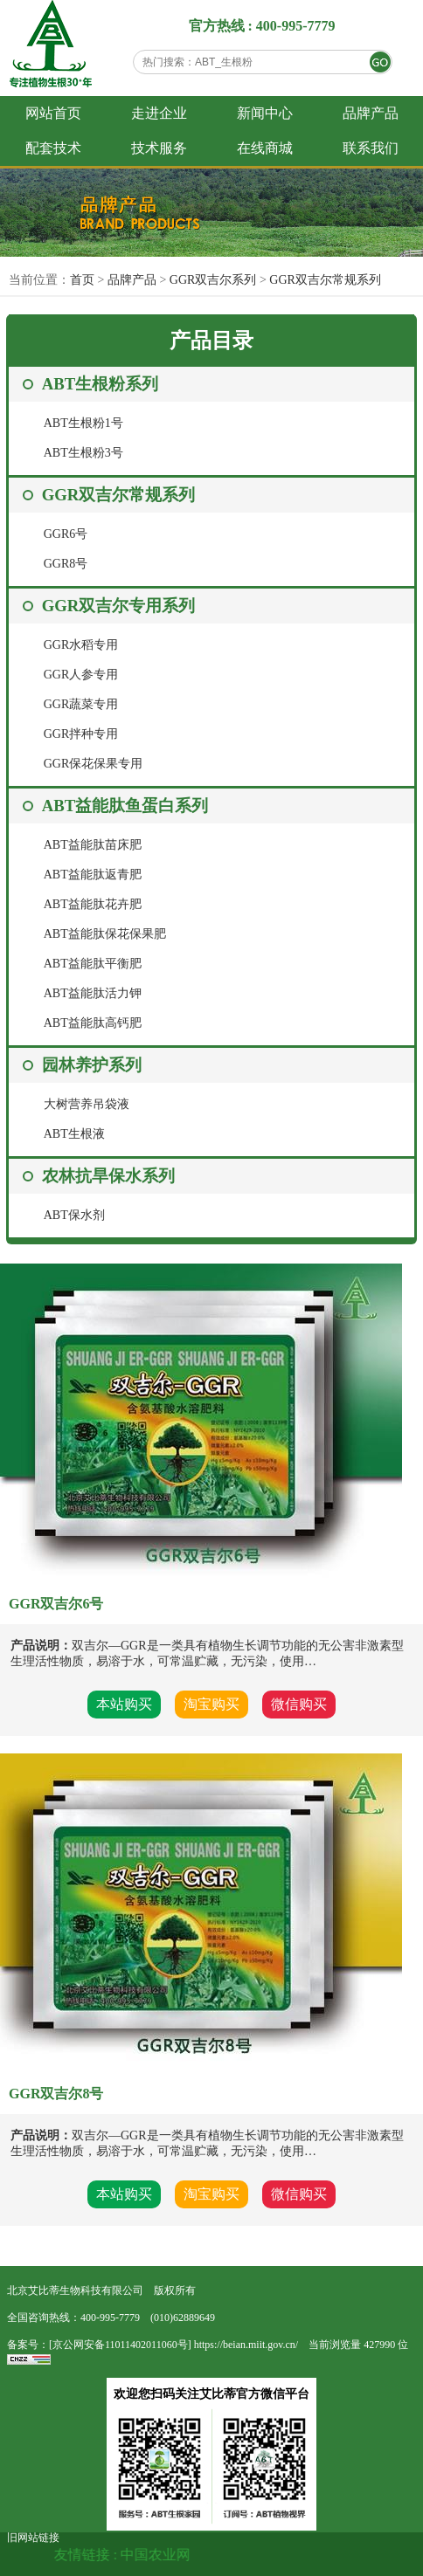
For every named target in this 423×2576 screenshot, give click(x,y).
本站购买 (124, 1704)
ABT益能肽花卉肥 (93, 904)
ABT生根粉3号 (83, 452)
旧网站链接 (33, 2537)
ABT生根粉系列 (100, 384)
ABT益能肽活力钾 (93, 993)
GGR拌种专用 (81, 733)
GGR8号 (66, 563)
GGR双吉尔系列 (215, 279)
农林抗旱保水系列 (108, 1176)
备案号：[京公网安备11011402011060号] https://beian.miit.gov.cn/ (152, 2344)
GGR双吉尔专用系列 (119, 605)
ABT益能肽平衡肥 (93, 963)
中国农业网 (168, 2554)
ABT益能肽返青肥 (93, 874)
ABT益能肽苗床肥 (93, 844)
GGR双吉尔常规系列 (325, 279)
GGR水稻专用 (81, 644)
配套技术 (53, 148)
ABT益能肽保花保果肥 (105, 933)
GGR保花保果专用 (93, 763)
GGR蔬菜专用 (81, 704)
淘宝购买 (211, 1704)
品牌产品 (371, 113)
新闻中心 (265, 113)
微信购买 (299, 1704)
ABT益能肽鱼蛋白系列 (125, 805)
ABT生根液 (74, 1133)
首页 (82, 279)
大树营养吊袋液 (86, 1104)
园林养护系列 (92, 1065)
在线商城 (265, 148)
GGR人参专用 (81, 674)
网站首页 (53, 113)
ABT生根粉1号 (83, 423)
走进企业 (159, 113)
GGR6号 (66, 534)
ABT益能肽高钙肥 (93, 1023)
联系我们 (371, 148)
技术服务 (159, 148)
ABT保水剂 (74, 1215)
